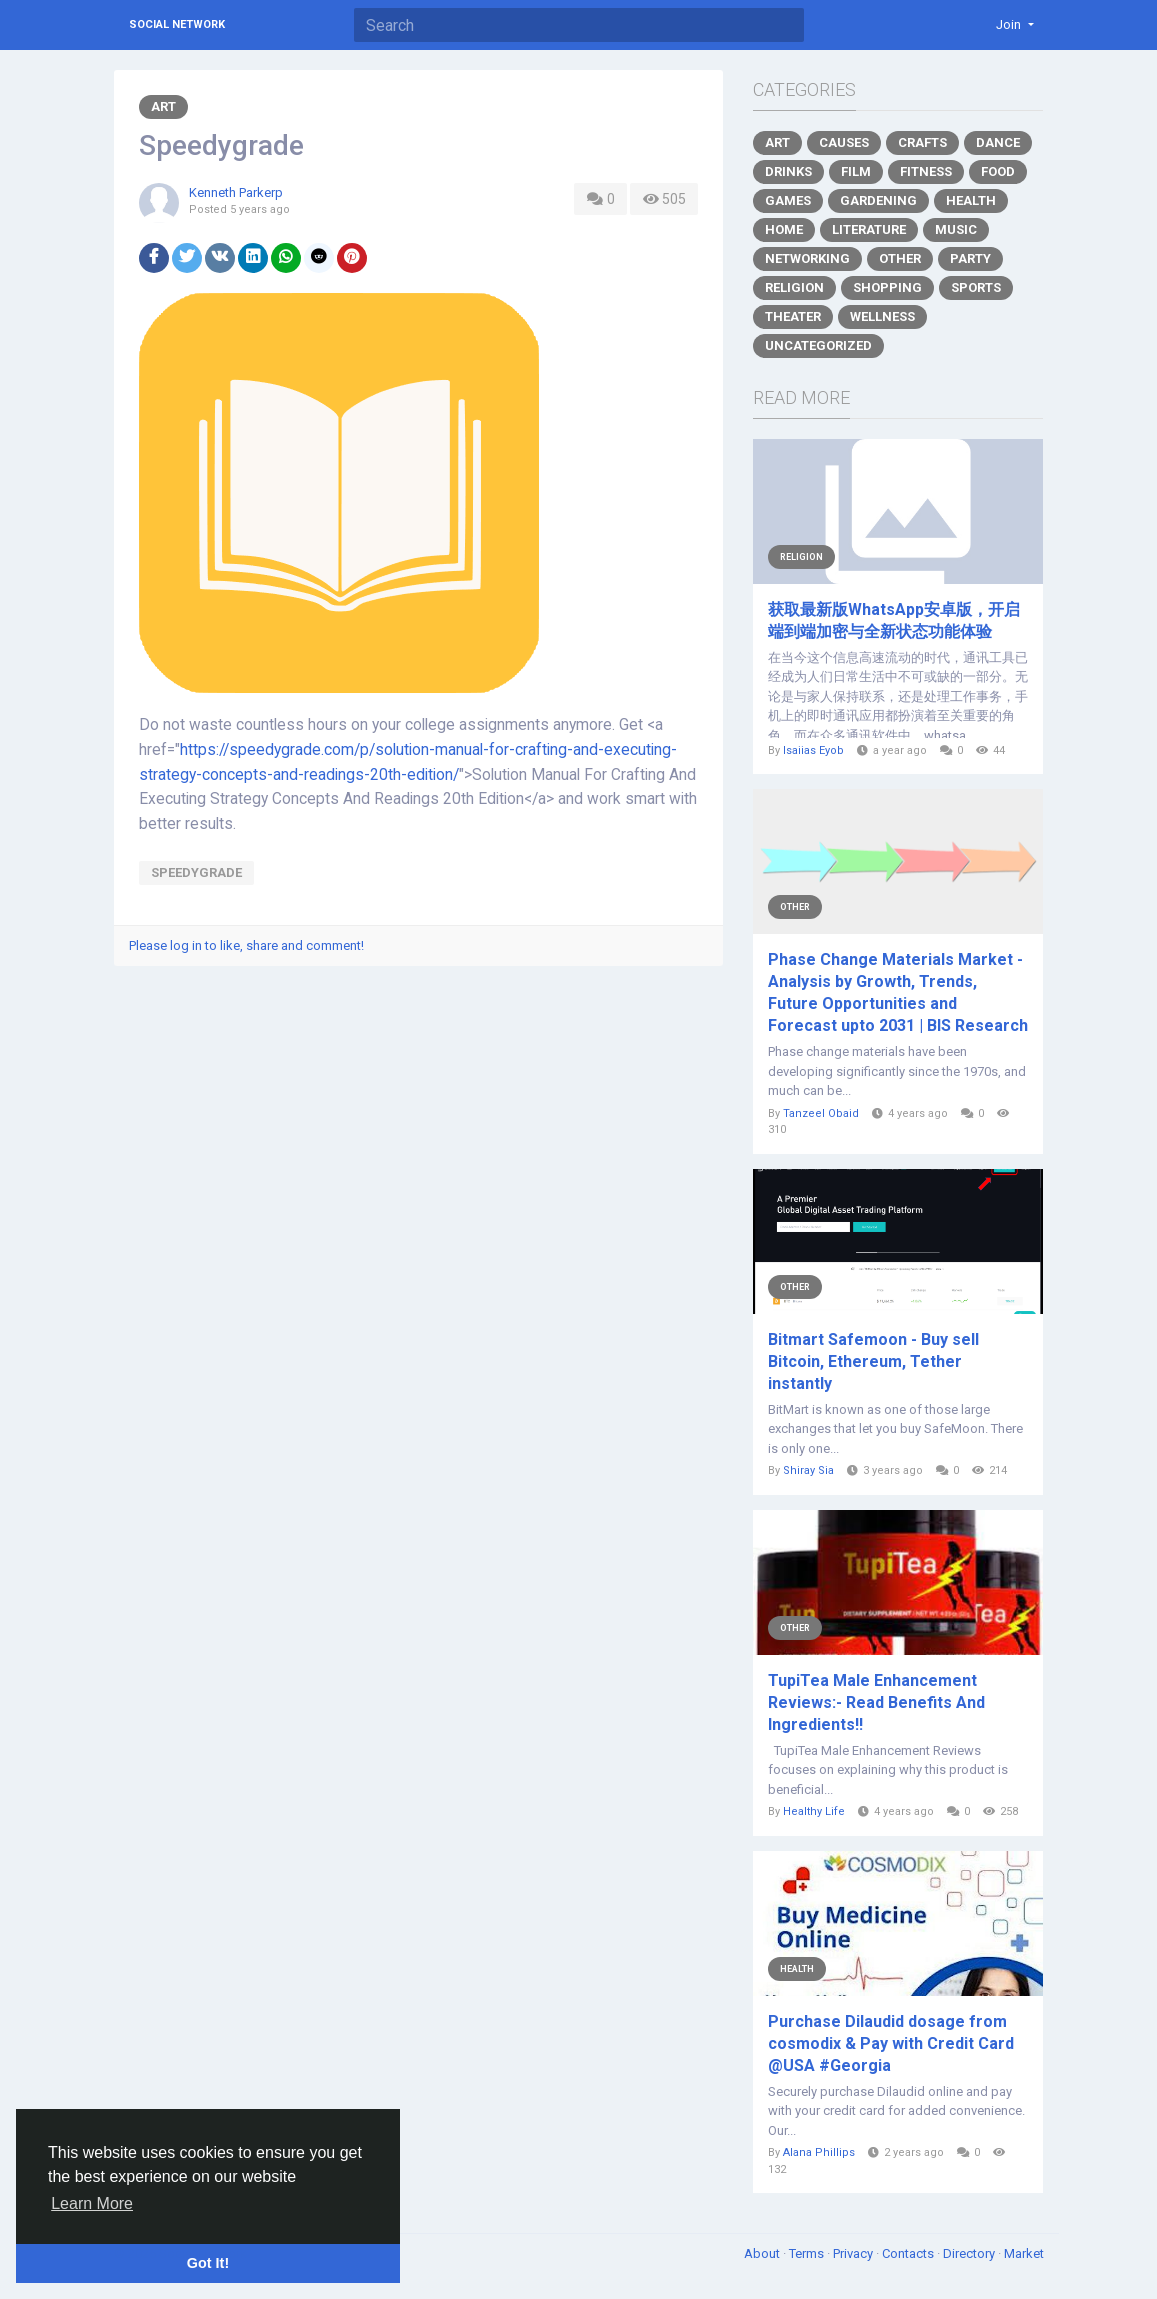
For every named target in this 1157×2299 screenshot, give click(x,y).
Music (956, 229)
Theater (793, 316)
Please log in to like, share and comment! (246, 945)
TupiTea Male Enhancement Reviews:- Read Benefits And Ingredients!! (876, 1702)
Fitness (926, 171)
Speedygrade (196, 872)
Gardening (878, 200)
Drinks (788, 171)
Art (163, 106)
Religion (794, 287)
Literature (869, 229)
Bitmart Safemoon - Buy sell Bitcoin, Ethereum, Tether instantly (873, 1361)
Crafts (922, 142)
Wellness (882, 316)
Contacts (909, 2253)
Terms (808, 2253)
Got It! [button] (208, 2263)
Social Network (177, 24)
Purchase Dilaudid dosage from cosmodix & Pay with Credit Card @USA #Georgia (891, 2043)
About (763, 2253)
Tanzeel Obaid (821, 1113)
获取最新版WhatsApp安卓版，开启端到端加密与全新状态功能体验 (894, 620)
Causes (844, 142)
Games (788, 200)
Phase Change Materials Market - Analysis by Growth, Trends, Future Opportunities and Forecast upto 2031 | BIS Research (898, 992)
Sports (976, 287)
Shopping (887, 287)
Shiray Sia (808, 1470)
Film (856, 171)
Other (900, 258)
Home (784, 229)
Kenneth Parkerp (236, 192)
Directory (970, 2253)
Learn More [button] (92, 2203)
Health (971, 200)
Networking (807, 258)
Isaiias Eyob (813, 750)
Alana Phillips (819, 2152)
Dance (998, 142)
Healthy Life (814, 1811)
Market (1024, 2253)
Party (970, 258)
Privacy (854, 2253)
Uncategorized (818, 345)
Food (998, 171)
